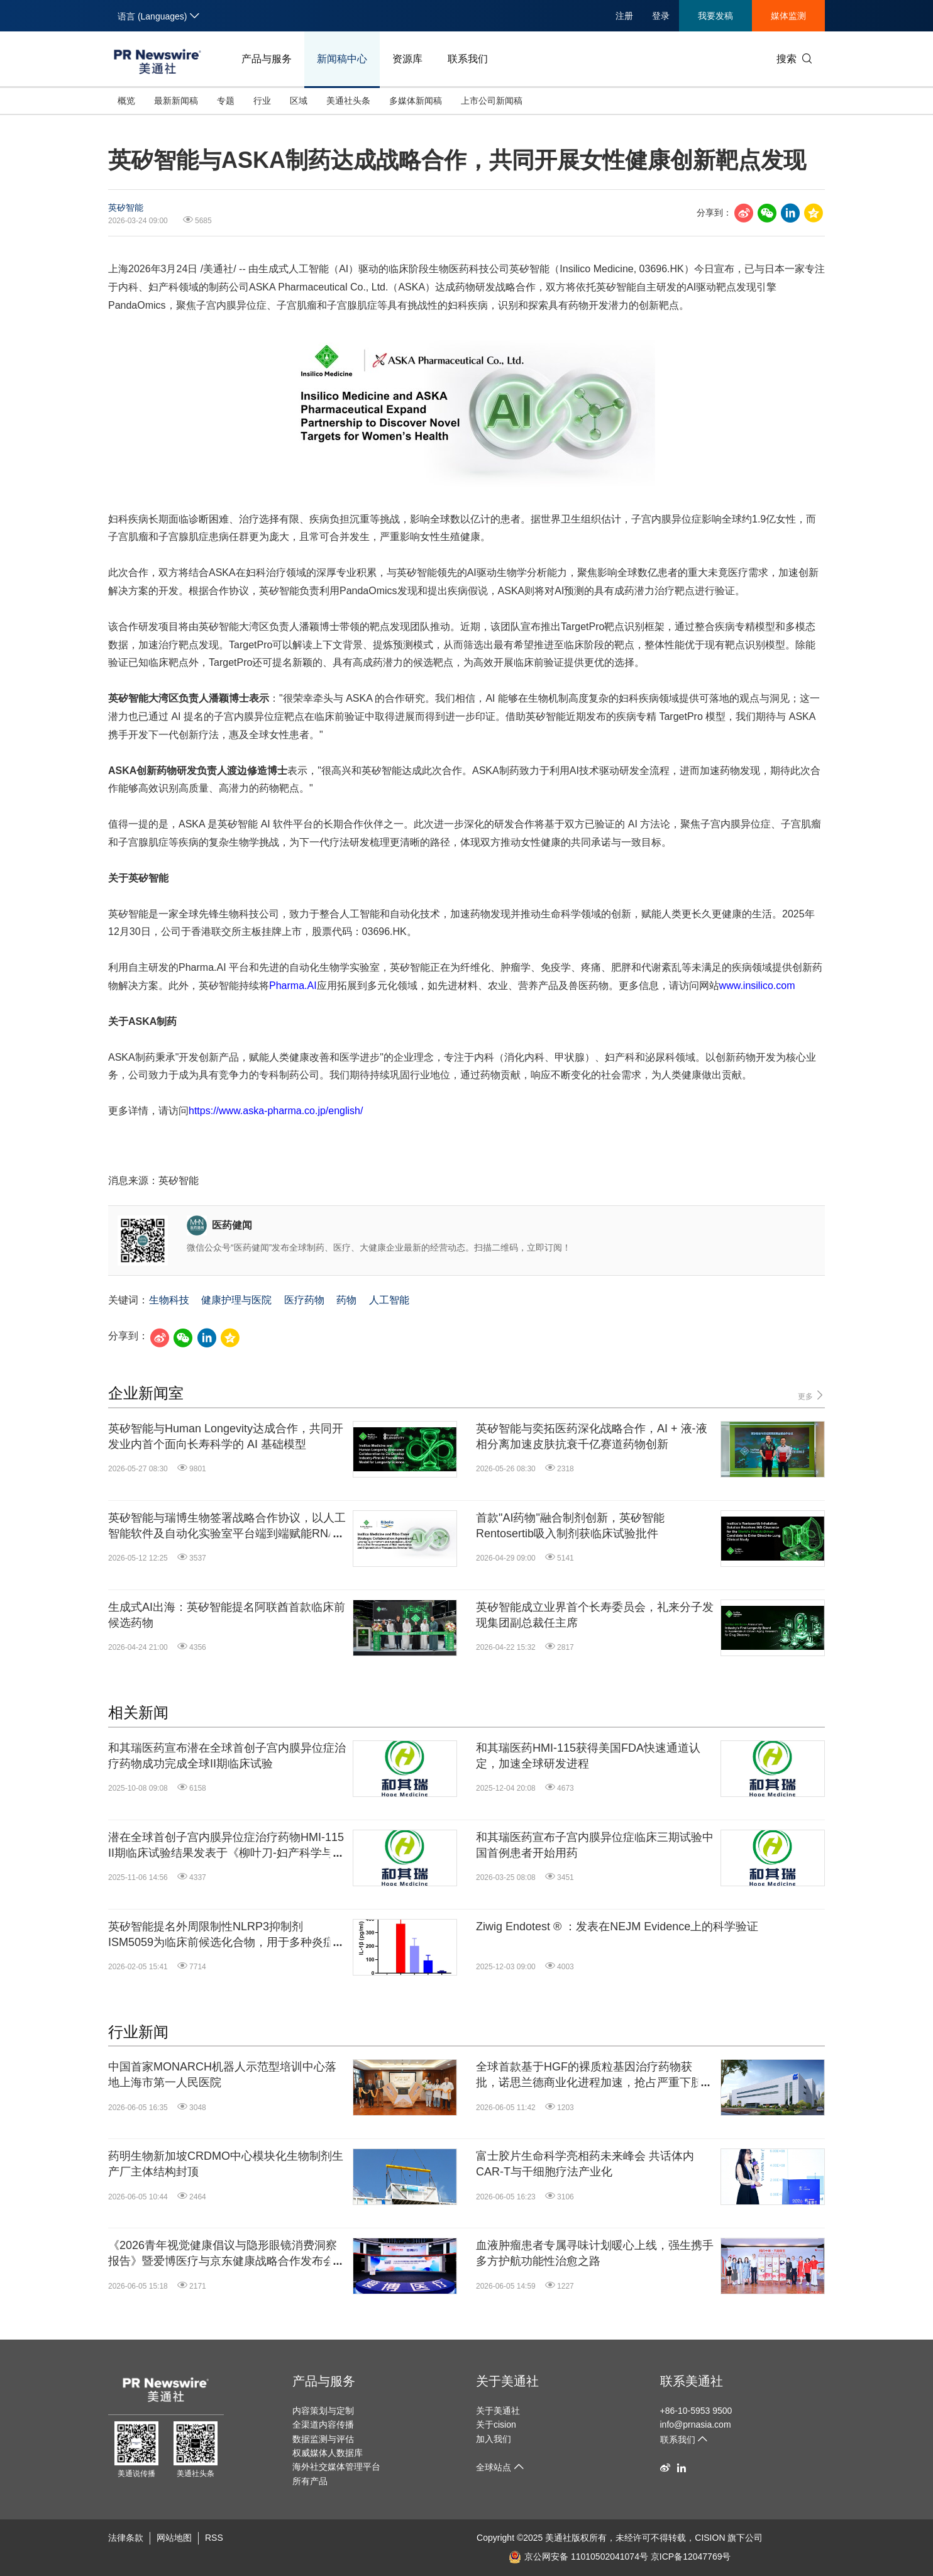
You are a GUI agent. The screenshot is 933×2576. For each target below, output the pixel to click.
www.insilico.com (757, 985)
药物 (346, 1300)
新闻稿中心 (342, 58)
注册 (624, 16)
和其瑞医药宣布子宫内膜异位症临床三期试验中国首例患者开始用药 (595, 1845)
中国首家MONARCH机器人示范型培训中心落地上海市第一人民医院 (222, 2074)
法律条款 (125, 2538)
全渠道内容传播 (323, 2424)
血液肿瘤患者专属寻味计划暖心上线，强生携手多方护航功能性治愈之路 (595, 2253)
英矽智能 (125, 207)
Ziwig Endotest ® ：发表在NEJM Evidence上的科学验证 (617, 1926)
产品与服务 (266, 58)
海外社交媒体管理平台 (336, 2467)
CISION (710, 2538)
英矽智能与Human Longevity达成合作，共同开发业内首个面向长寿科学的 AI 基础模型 (225, 1436)
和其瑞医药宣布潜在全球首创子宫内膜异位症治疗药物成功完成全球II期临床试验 (227, 1756)
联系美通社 (691, 2381)
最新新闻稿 (176, 101)
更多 (811, 1395)
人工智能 (389, 1300)
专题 (226, 101)
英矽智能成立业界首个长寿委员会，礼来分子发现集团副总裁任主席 (595, 1615)
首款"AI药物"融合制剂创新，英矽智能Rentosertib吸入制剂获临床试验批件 (570, 1526)
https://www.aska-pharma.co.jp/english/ (276, 1110)
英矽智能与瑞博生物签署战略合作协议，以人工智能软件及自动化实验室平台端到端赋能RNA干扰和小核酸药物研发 (227, 1527)
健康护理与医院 (236, 1300)
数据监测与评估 (323, 2439)
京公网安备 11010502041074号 (578, 2556)
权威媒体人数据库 (327, 2453)
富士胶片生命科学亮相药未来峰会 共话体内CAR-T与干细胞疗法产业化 (585, 2164)
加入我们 (493, 2439)
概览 (126, 101)
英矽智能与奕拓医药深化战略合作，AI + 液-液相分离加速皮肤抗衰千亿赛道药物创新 (591, 1436)
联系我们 (468, 58)
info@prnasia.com (695, 2424)
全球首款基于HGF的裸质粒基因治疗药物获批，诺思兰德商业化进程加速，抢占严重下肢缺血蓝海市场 (595, 2075)
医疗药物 (304, 1300)
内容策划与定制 (323, 2411)
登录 (661, 16)
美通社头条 (348, 101)
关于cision (496, 2424)
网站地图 (174, 2538)
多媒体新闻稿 (415, 101)
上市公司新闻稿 (491, 101)
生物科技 (169, 1300)
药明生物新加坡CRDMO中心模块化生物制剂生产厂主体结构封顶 (225, 2164)
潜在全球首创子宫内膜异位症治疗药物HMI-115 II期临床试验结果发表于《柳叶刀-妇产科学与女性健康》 (226, 1846)
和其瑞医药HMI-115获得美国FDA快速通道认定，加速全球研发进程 (588, 1756)
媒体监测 (788, 16)
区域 (298, 101)
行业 (262, 101)
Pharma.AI (293, 985)
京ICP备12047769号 (691, 2556)
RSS (214, 2538)
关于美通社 (507, 2381)
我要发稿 (715, 16)
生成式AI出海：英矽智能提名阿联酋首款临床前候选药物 (226, 1615)
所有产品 (310, 2481)
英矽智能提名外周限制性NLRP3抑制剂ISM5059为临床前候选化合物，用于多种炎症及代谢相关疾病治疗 (227, 1935)
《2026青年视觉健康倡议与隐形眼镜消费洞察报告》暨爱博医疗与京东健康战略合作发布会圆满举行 (227, 2254)
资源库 (407, 58)
